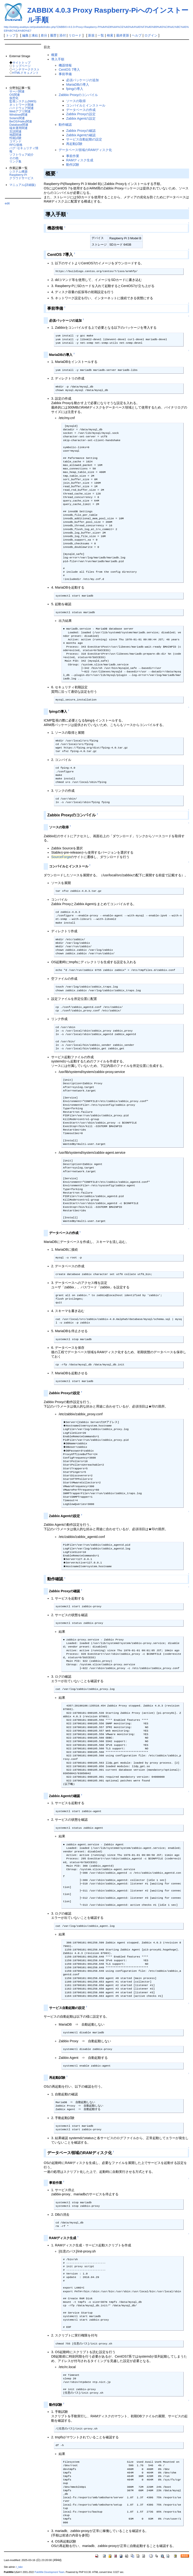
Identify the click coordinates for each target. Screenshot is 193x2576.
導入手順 (57, 59)
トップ (11, 35)
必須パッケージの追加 (82, 80)
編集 (25, 35)
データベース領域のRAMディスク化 (85, 150)
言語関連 (15, 131)
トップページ (21, 66)
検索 (110, 35)
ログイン (150, 35)
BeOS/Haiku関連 (20, 121)
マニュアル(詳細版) (22, 185)
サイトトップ (21, 62)
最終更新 (122, 35)
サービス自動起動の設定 (84, 139)
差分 (44, 35)
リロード (75, 35)
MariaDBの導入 (77, 84)
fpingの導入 (74, 89)
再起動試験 (74, 144)
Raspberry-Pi (18, 175)
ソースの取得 (76, 101)
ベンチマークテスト (26, 69)
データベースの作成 (81, 110)
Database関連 (18, 124)
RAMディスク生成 (79, 160)
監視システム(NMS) (22, 101)
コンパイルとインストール (85, 105)
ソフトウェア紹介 (21, 154)
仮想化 (13, 98)
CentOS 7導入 (69, 69)
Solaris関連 (17, 118)
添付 (62, 35)
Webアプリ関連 (20, 111)
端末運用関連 (18, 128)
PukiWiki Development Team (49, 2572)
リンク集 (15, 161)
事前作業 (72, 156)
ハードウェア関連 (21, 108)
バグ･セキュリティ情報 (23, 149)
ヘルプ (137, 35)
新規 (91, 35)
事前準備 (65, 74)
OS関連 (14, 94)
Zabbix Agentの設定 (81, 118)
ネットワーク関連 (21, 105)
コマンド (15, 141)
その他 (13, 158)
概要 (54, 55)
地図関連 (15, 134)
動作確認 (65, 124)
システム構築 (18, 171)
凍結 (34, 35)
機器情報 (65, 65)
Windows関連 (18, 114)
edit (7, 203)
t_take (19, 2567)
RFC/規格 (15, 145)
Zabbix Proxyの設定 (81, 114)
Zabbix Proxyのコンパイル (78, 95)
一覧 (100, 35)
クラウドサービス (21, 178)
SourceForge (61, 857)
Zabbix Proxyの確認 (81, 131)
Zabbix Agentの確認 (81, 135)
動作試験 (72, 164)
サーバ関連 (17, 91)
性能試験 (15, 138)
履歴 (53, 35)
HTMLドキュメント (25, 72)
